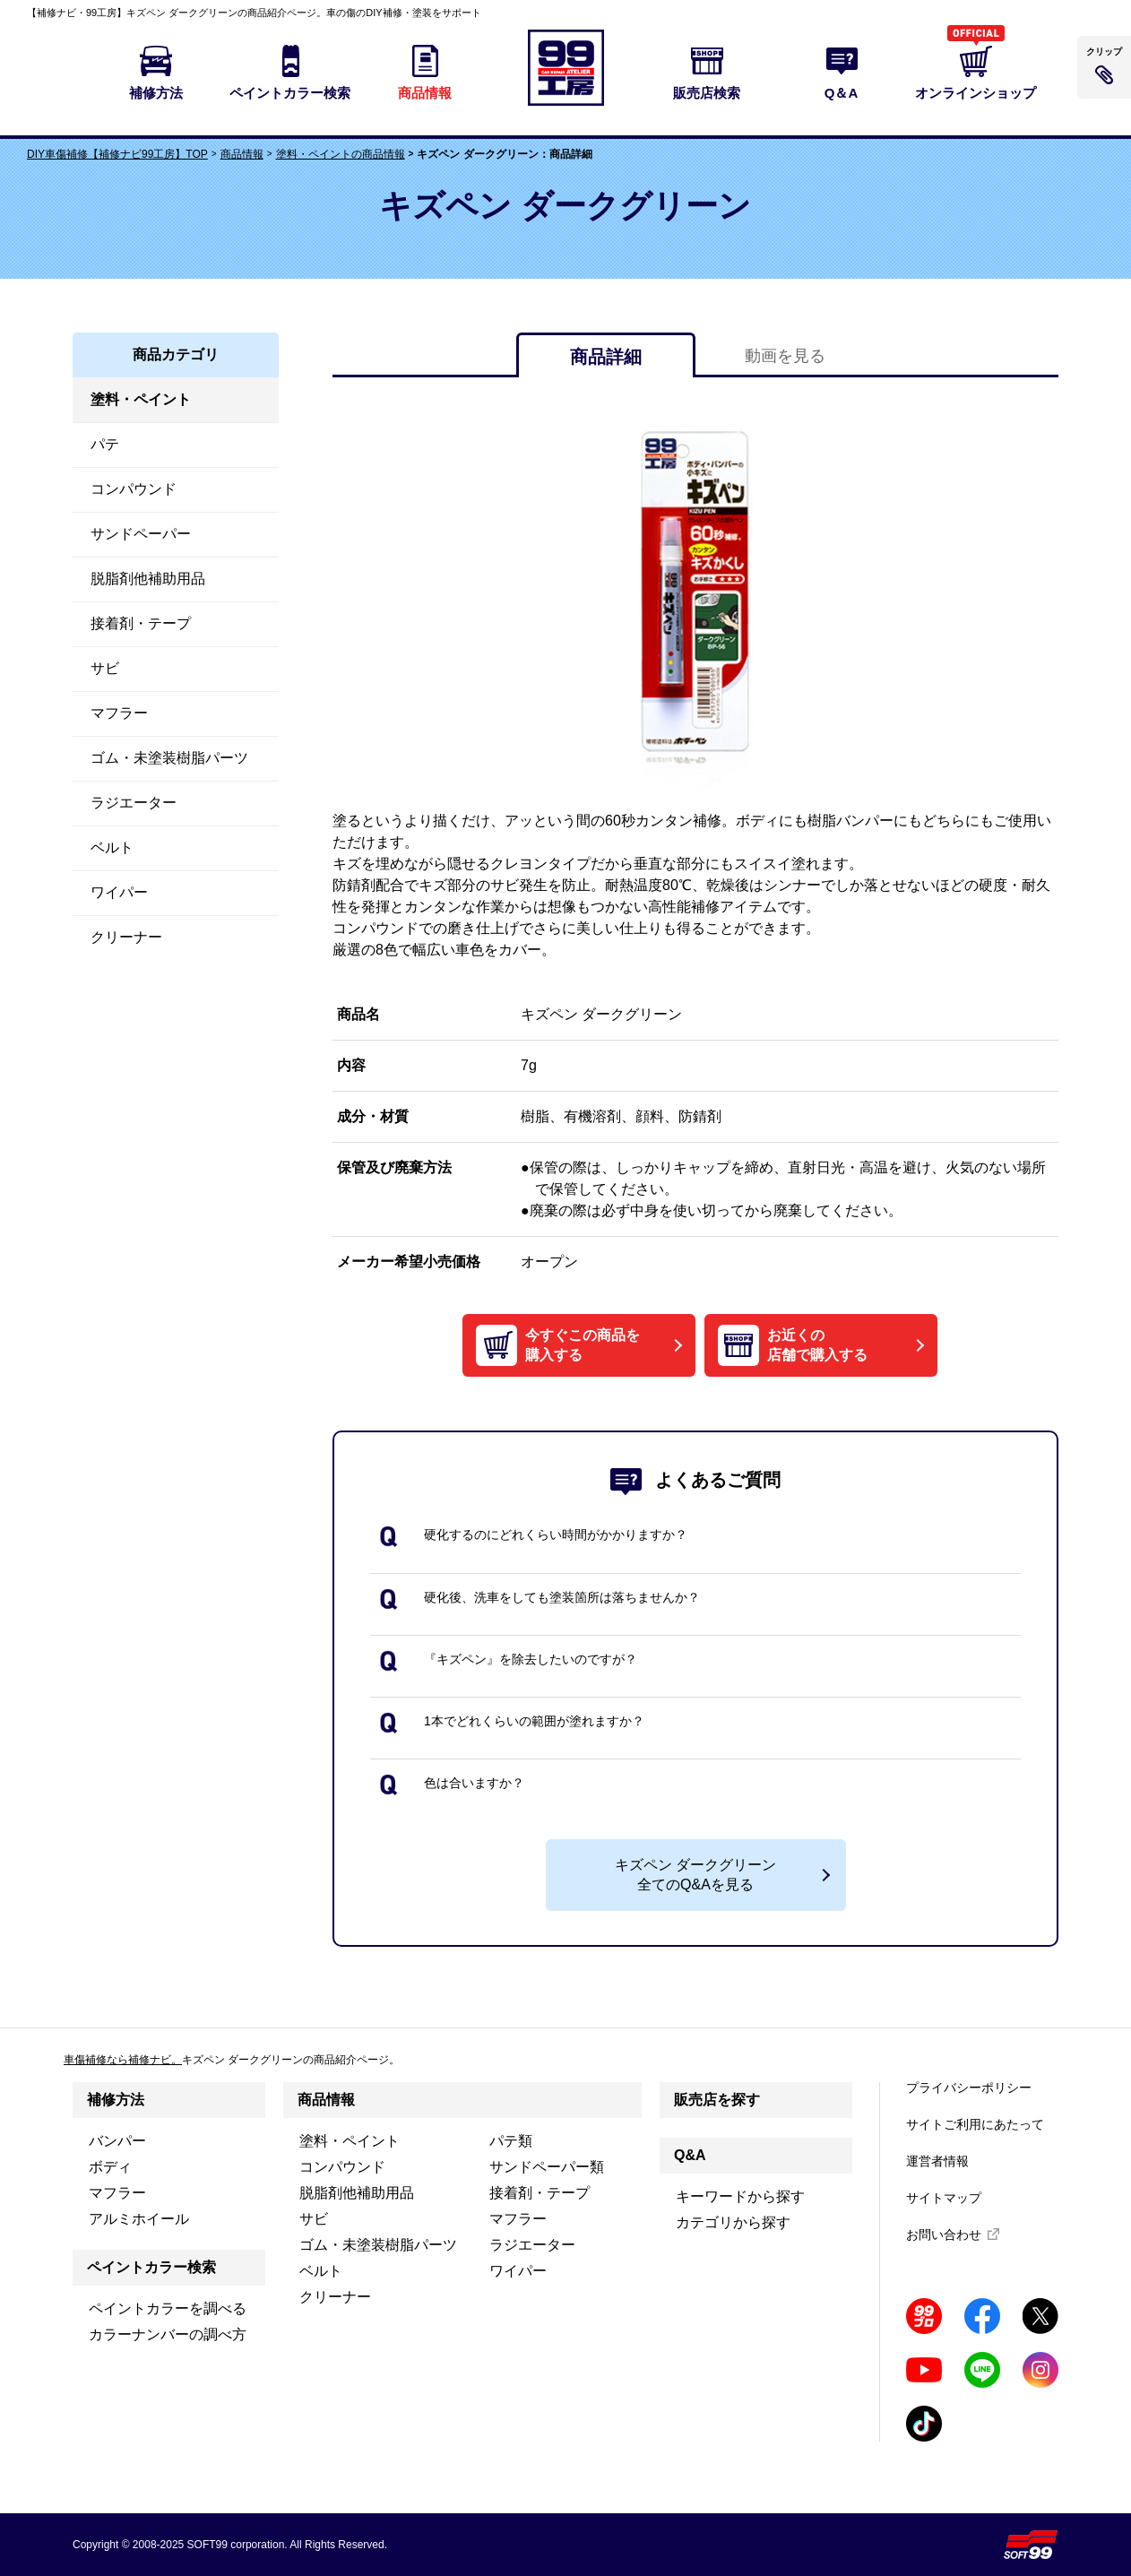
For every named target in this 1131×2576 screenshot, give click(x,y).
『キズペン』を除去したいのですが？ (530, 1659)
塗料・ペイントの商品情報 (340, 154)
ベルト (320, 2270)
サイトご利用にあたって (975, 2124)
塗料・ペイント (349, 2140)
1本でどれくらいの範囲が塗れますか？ (534, 1721)
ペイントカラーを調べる (167, 2308)
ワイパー (518, 2270)
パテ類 (510, 2140)
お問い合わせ (943, 2234)
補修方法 (115, 2099)
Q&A (690, 2155)
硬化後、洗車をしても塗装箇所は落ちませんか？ (562, 1597)
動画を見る (785, 356)
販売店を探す (717, 2099)
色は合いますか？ (474, 1783)
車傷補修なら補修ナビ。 (123, 2059)
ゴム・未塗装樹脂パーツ (378, 2244)
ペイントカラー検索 (151, 2267)
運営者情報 (937, 2161)
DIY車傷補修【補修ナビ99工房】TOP (117, 154)
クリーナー (335, 2296)
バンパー (117, 2140)
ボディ (110, 2166)
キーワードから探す (740, 2196)
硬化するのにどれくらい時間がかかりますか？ (555, 1534)
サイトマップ (943, 2198)
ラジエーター (532, 2244)
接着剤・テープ (539, 2192)
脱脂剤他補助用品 (356, 2192)
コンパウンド (342, 2166)
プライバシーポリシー (969, 2087)
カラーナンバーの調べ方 (167, 2334)
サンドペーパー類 (546, 2166)
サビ (313, 2218)
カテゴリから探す (733, 2222)
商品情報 (241, 154)
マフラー (117, 2192)
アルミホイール (139, 2218)
